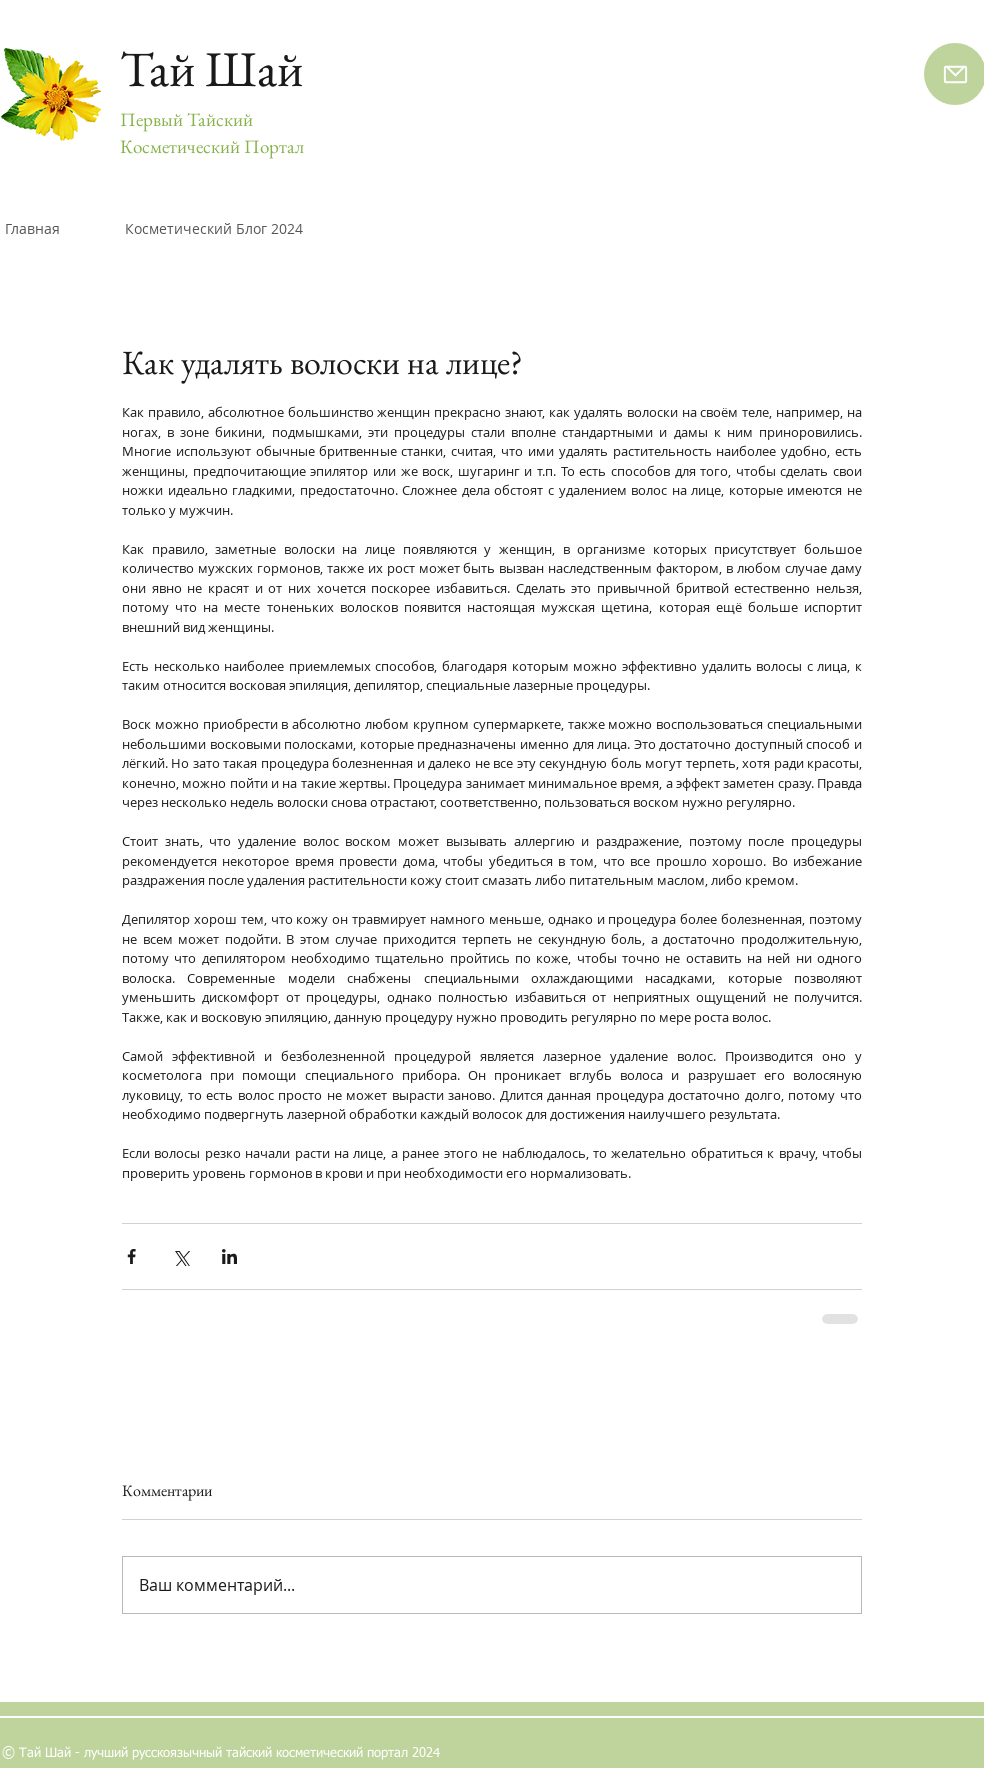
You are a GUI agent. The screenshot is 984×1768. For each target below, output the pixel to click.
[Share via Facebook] (131, 1256)
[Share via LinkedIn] (229, 1256)
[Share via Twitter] (180, 1256)
